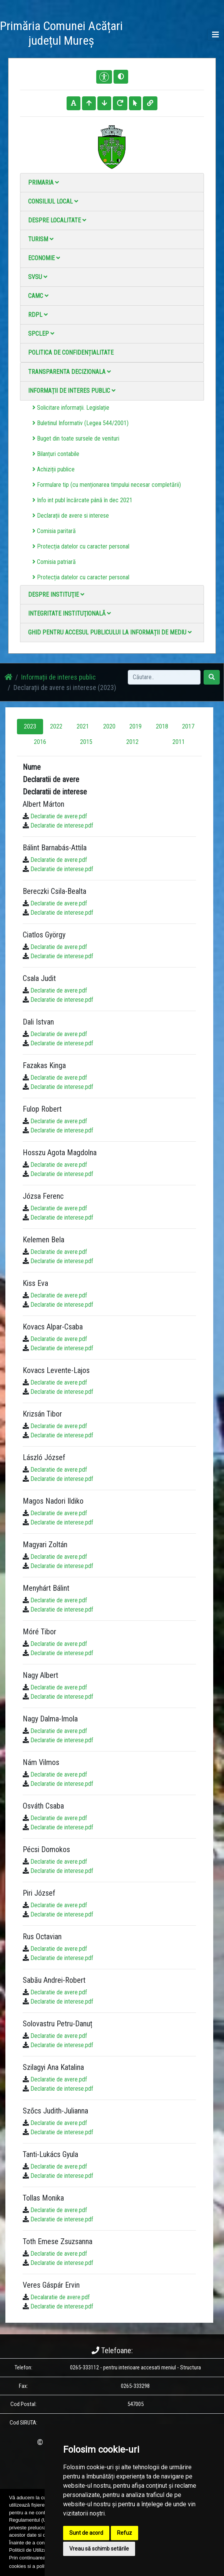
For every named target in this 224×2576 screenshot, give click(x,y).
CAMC (38, 295)
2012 (132, 741)
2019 (135, 726)
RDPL (38, 314)
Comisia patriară (54, 561)
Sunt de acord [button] (86, 2533)
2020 (109, 726)
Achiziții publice (53, 469)
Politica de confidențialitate (71, 352)
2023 (30, 726)
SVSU (37, 277)
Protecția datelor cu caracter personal (80, 546)
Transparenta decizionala (69, 371)
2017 (188, 726)
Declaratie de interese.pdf (61, 825)
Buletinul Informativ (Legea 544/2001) (80, 423)
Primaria (43, 182)
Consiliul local (53, 201)
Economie (44, 258)
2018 (162, 726)
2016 (40, 741)
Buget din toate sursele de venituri (75, 438)
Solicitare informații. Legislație (70, 407)
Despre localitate (57, 220)
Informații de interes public (71, 390)
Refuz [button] (124, 2533)
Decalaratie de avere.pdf (60, 2297)
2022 (56, 726)
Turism (40, 239)
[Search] (164, 677)
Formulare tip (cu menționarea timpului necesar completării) (106, 484)
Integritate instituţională (69, 613)
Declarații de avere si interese (70, 515)
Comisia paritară (54, 531)
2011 (178, 741)
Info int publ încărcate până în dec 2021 (82, 500)
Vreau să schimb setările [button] (99, 2549)
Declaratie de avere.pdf (58, 816)
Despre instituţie (56, 594)
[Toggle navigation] (215, 34)
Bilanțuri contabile (55, 454)
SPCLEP (41, 333)
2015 (86, 741)
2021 (83, 726)
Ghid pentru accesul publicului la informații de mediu (110, 632)
